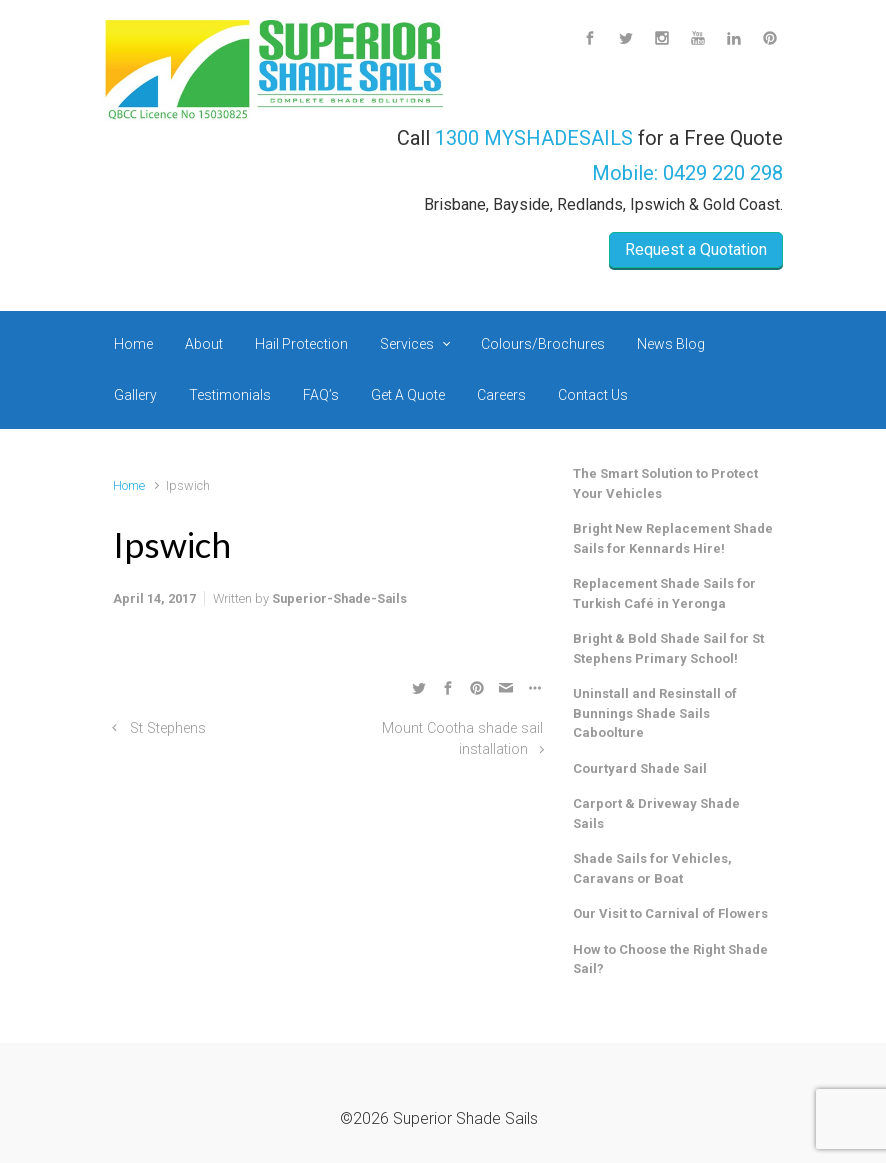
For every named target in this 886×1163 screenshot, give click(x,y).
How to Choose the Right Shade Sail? (670, 959)
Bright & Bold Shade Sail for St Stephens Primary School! (668, 648)
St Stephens (168, 728)
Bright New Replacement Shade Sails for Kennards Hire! (673, 538)
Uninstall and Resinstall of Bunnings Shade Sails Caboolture (655, 713)
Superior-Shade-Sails (339, 598)
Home (129, 485)
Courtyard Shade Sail (640, 768)
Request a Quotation (696, 249)
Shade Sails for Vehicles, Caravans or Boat (652, 868)
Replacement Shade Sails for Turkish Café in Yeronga (664, 593)
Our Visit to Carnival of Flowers (670, 913)
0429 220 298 (723, 173)
